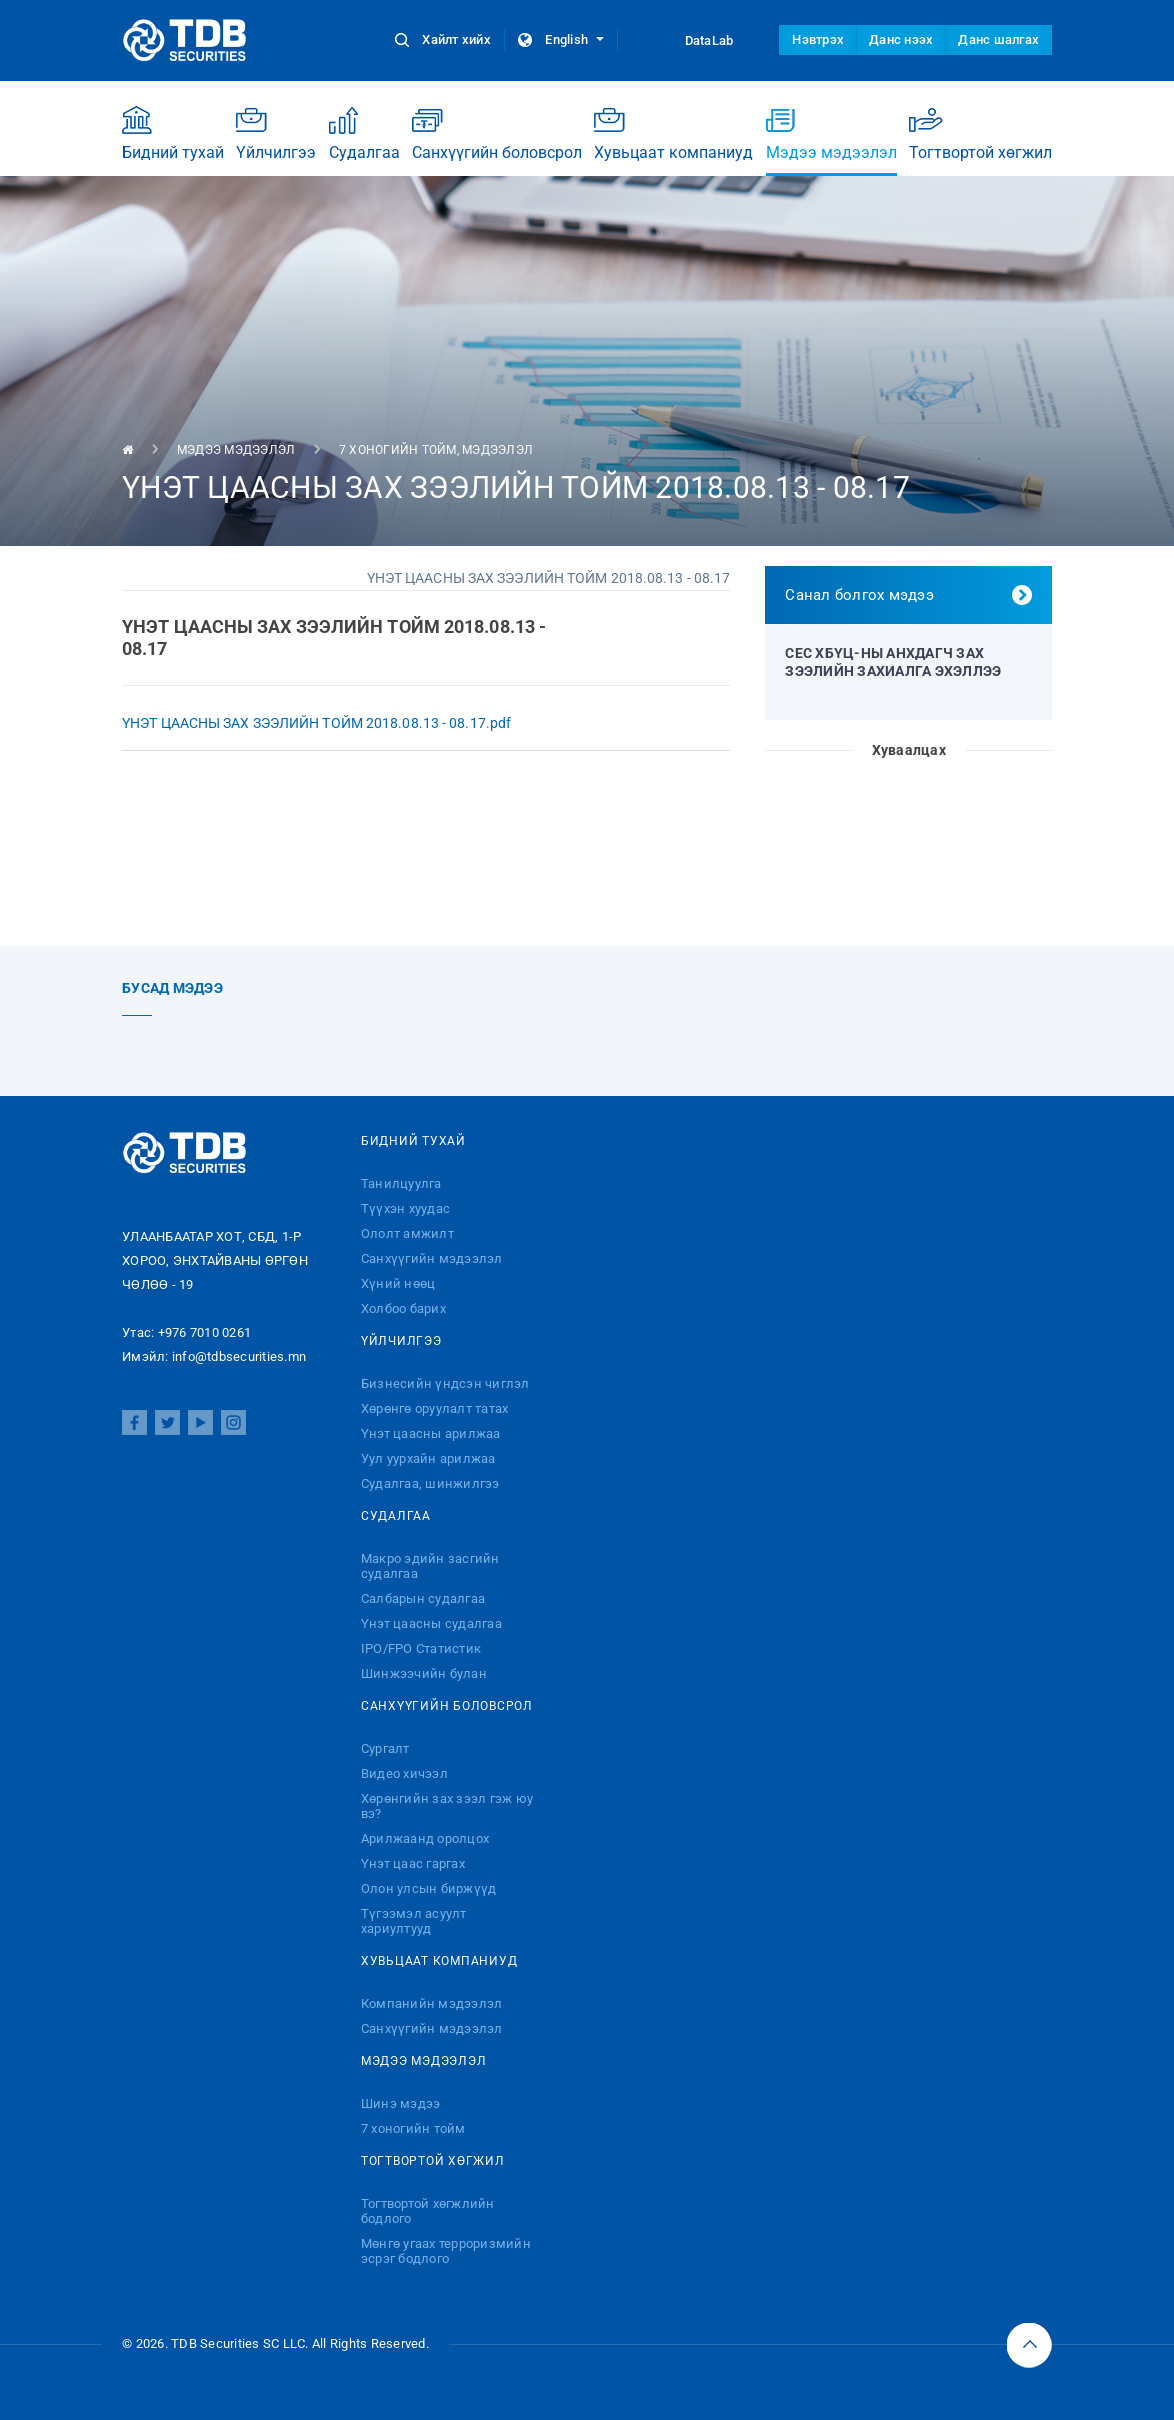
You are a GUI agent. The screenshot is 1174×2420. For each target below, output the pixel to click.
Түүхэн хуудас (405, 1208)
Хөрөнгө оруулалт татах (435, 1408)
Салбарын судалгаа (423, 1598)
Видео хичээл (404, 1773)
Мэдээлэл (497, 450)
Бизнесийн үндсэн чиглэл (445, 1383)
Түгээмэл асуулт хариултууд (414, 1921)
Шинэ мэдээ (401, 2103)
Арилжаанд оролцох (425, 1838)
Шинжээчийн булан (424, 1673)
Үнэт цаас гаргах (413, 1863)
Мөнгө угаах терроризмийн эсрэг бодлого (446, 2251)
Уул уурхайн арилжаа (428, 1458)
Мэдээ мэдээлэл (831, 140)
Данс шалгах (998, 39)
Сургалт (385, 1748)
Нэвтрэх (818, 39)
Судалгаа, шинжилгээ (430, 1483)
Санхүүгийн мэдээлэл (432, 1258)
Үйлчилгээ (276, 133)
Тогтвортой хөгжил (980, 133)
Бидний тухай (173, 133)
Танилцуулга (401, 1183)
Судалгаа (364, 133)
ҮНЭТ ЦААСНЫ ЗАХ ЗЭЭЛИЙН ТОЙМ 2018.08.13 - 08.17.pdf (316, 723)
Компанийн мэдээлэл (432, 2003)
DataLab (691, 40)
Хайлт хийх (444, 39)
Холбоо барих (403, 1308)
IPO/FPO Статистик (421, 1648)
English (561, 39)
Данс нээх (901, 39)
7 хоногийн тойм (398, 450)
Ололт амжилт (407, 1233)
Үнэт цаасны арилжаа (431, 1433)
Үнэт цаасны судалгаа (431, 1623)
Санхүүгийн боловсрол (497, 133)
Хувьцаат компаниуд (673, 133)
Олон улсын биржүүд (429, 1888)
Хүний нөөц (398, 1283)
